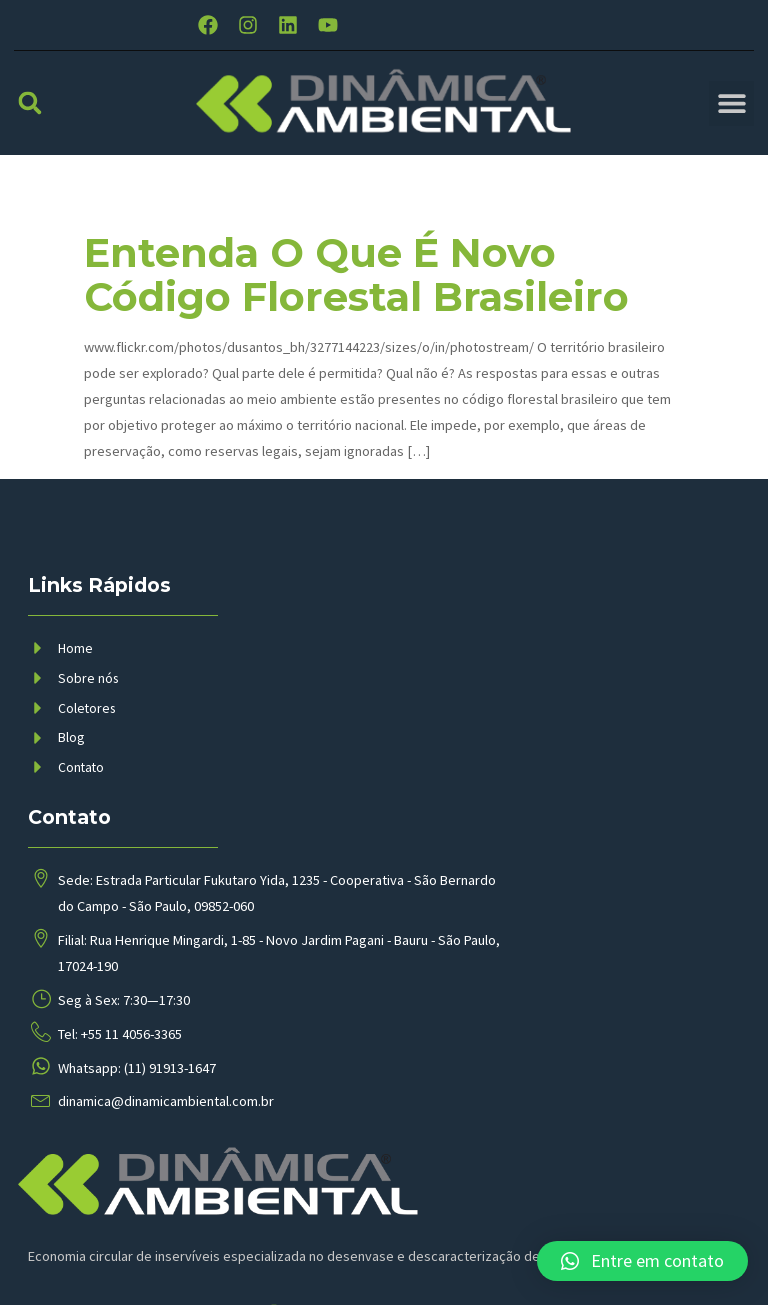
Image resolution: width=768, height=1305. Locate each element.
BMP (367, 1256)
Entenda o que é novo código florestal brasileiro (356, 295)
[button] (30, 122)
